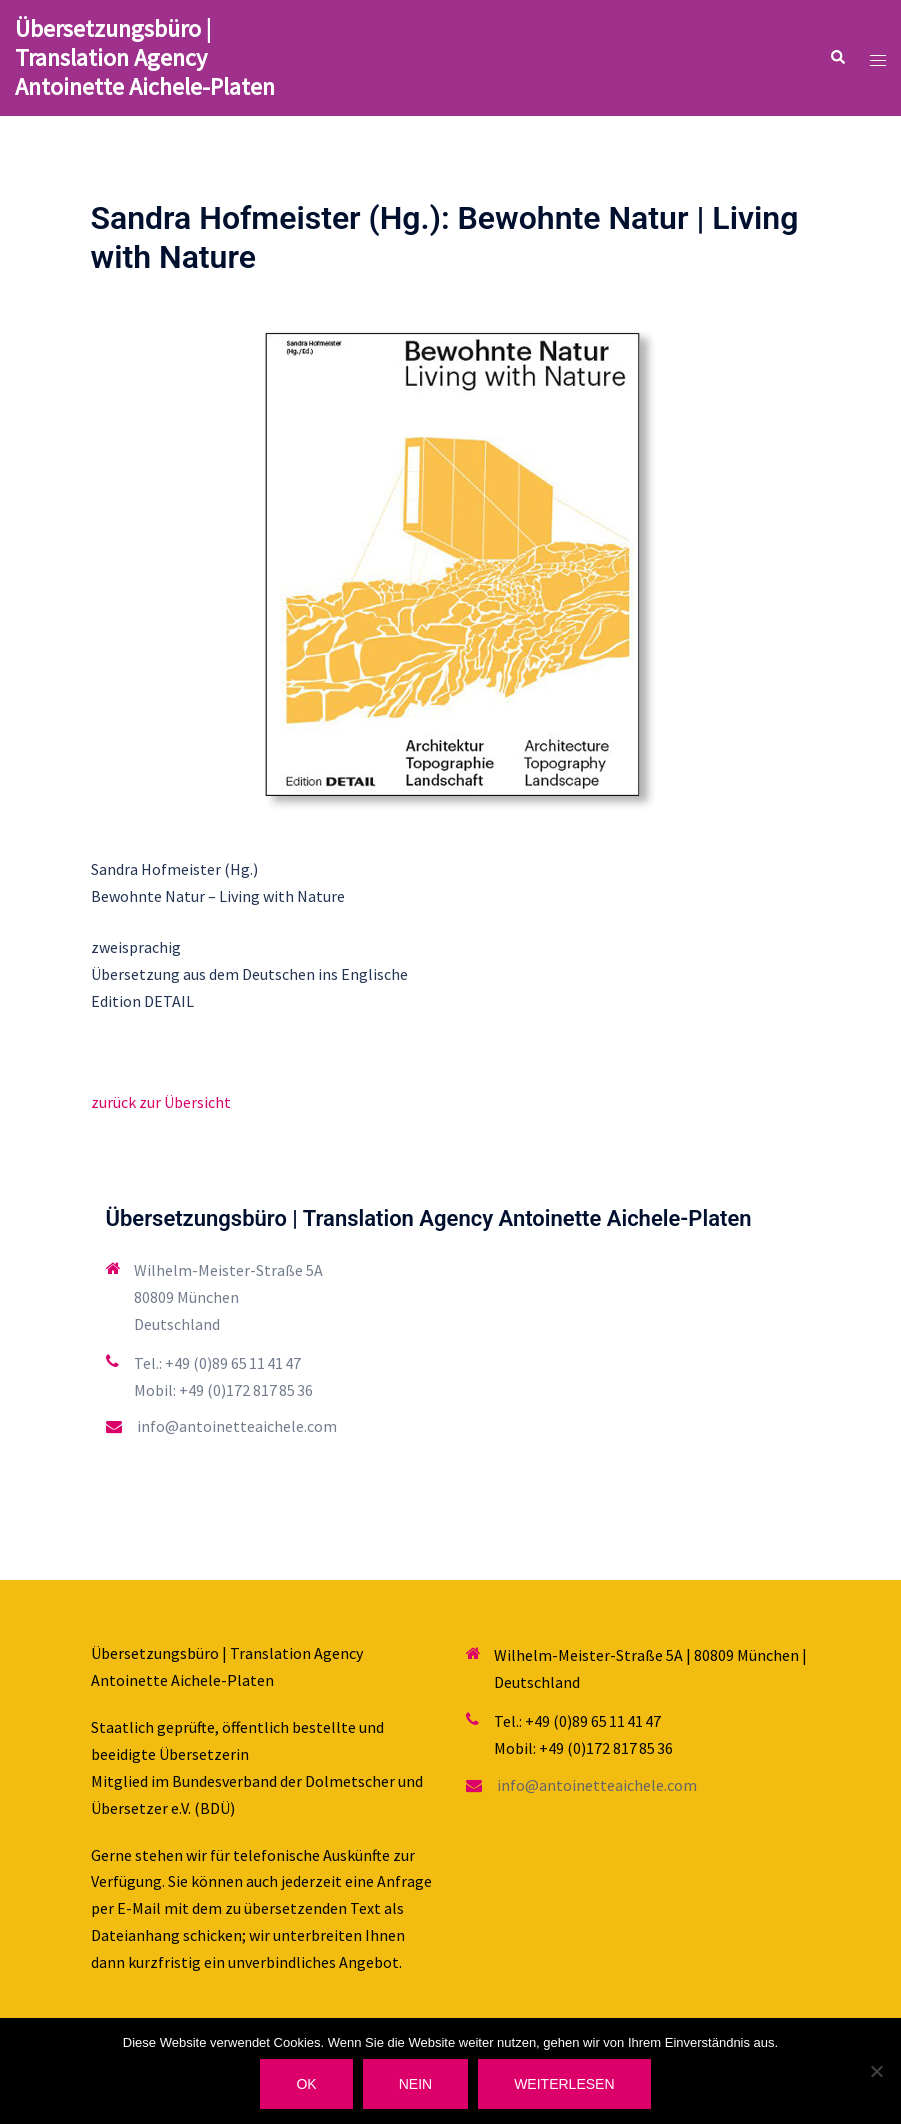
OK (306, 2084)
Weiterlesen (564, 2084)
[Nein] (876, 2071)
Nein (415, 2084)
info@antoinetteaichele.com (237, 1426)
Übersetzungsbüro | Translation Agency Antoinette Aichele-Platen (145, 57)
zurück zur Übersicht (161, 1102)
